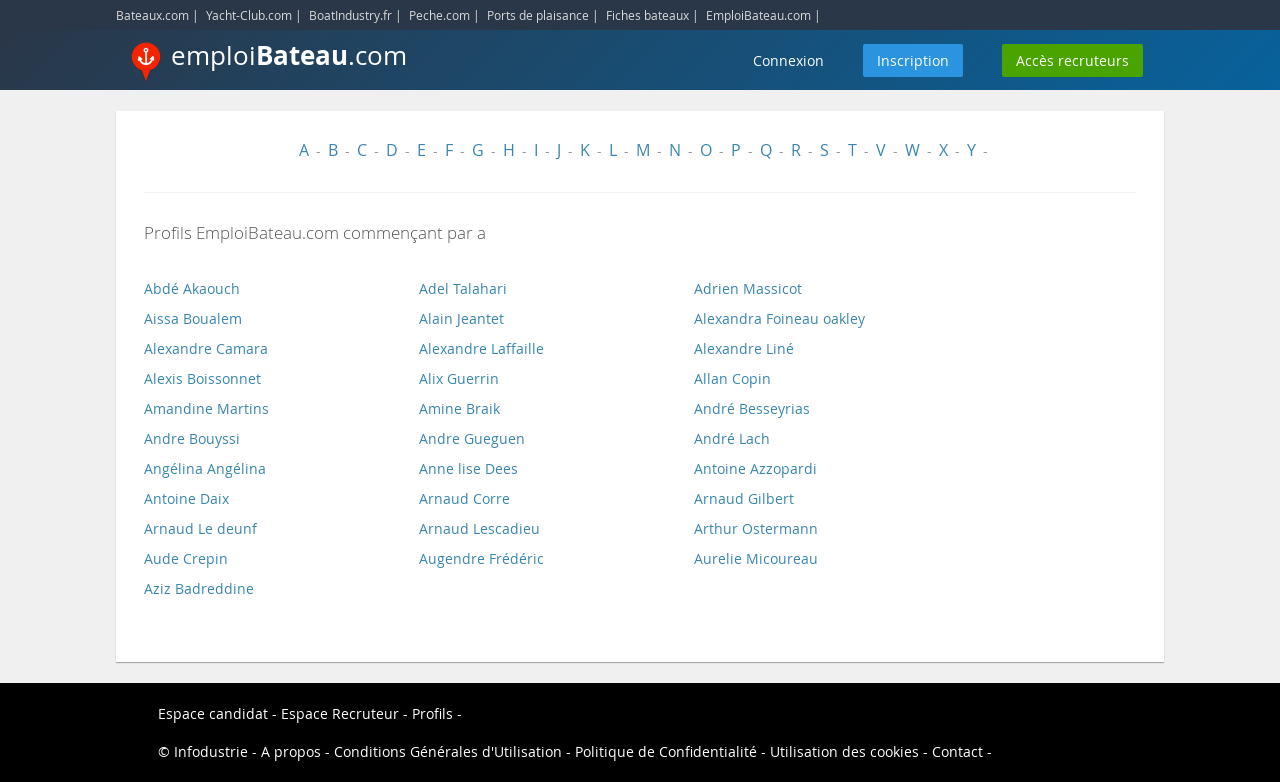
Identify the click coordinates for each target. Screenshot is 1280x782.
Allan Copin (732, 378)
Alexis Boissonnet (202, 378)
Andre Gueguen (472, 438)
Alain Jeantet (461, 318)
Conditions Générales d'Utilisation (448, 751)
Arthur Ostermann (756, 528)
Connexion (788, 60)
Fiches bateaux (647, 15)
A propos (291, 751)
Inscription (913, 60)
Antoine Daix (186, 498)
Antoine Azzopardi (755, 468)
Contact (957, 751)
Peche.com (439, 15)
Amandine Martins (206, 408)
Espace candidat (213, 713)
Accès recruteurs (1072, 60)
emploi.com (289, 55)
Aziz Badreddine (199, 588)
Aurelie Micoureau (756, 558)
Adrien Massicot (748, 288)
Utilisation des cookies (844, 751)
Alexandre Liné (744, 348)
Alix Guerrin (459, 378)
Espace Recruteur (340, 713)
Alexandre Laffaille (481, 348)
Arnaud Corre (464, 498)
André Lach (732, 438)
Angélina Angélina (205, 468)
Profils (432, 713)
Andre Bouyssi (192, 438)
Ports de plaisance (538, 15)
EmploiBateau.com (758, 15)
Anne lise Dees (468, 468)
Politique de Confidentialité (666, 751)
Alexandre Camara (206, 348)
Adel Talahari (463, 288)
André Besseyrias (752, 408)
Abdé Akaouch (192, 288)
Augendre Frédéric (481, 558)
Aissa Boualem (193, 318)
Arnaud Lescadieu (479, 528)
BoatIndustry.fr (350, 15)
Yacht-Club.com (249, 15)
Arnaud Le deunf (200, 528)
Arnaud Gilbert (744, 498)
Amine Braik (459, 408)
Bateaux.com (152, 15)
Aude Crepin (186, 558)
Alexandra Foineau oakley (779, 318)
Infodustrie (211, 751)
